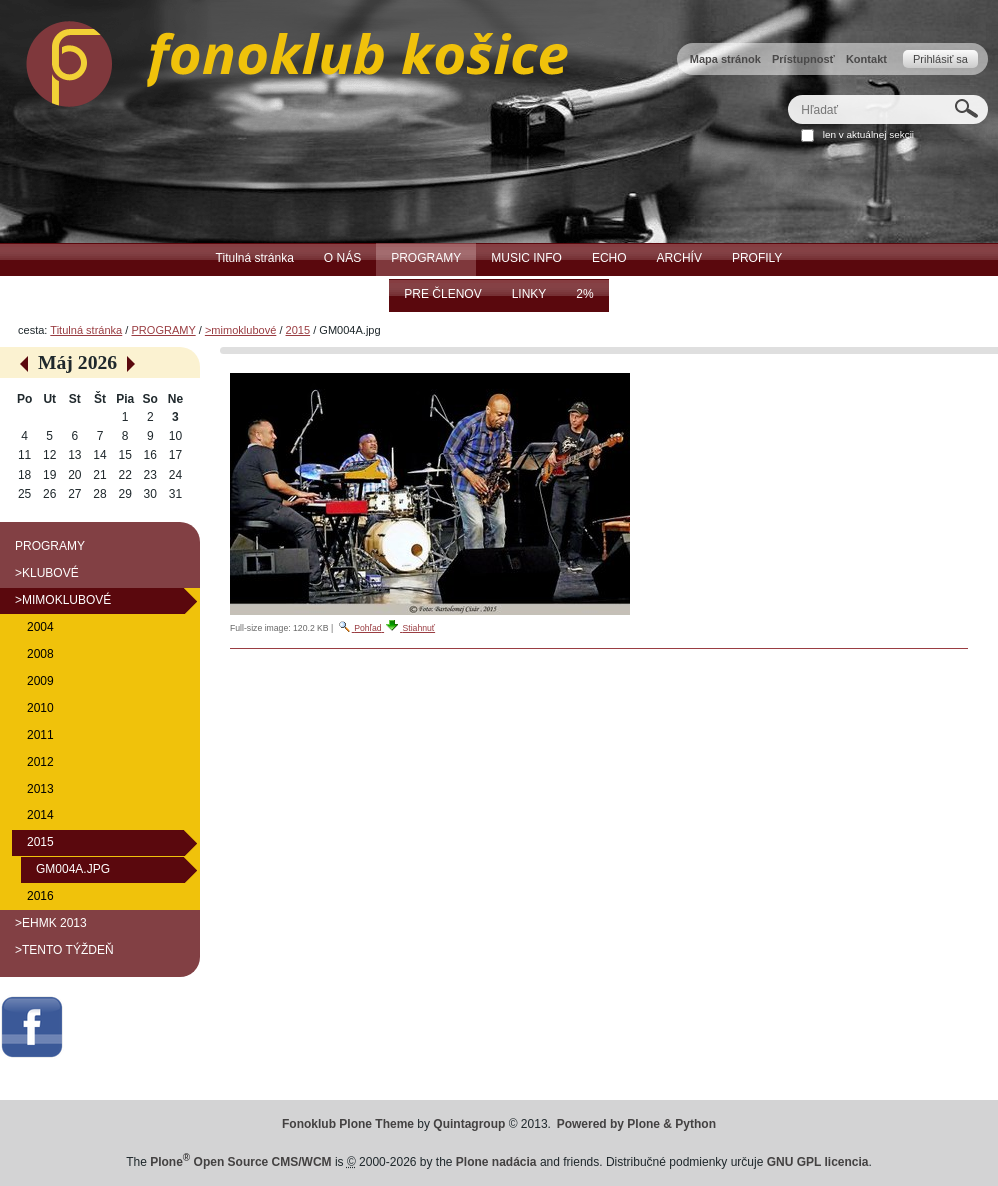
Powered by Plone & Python (636, 1124)
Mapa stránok (725, 59)
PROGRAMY (163, 330)
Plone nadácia (496, 1162)
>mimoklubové (240, 330)
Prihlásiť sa (940, 59)
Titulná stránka (86, 330)
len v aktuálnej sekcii (868, 134)
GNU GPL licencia (818, 1162)
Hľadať (787, 94)
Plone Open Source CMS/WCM (240, 1162)
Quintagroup (469, 1124)
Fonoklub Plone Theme (348, 1124)
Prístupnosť (803, 59)
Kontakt (866, 59)
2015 (298, 330)
